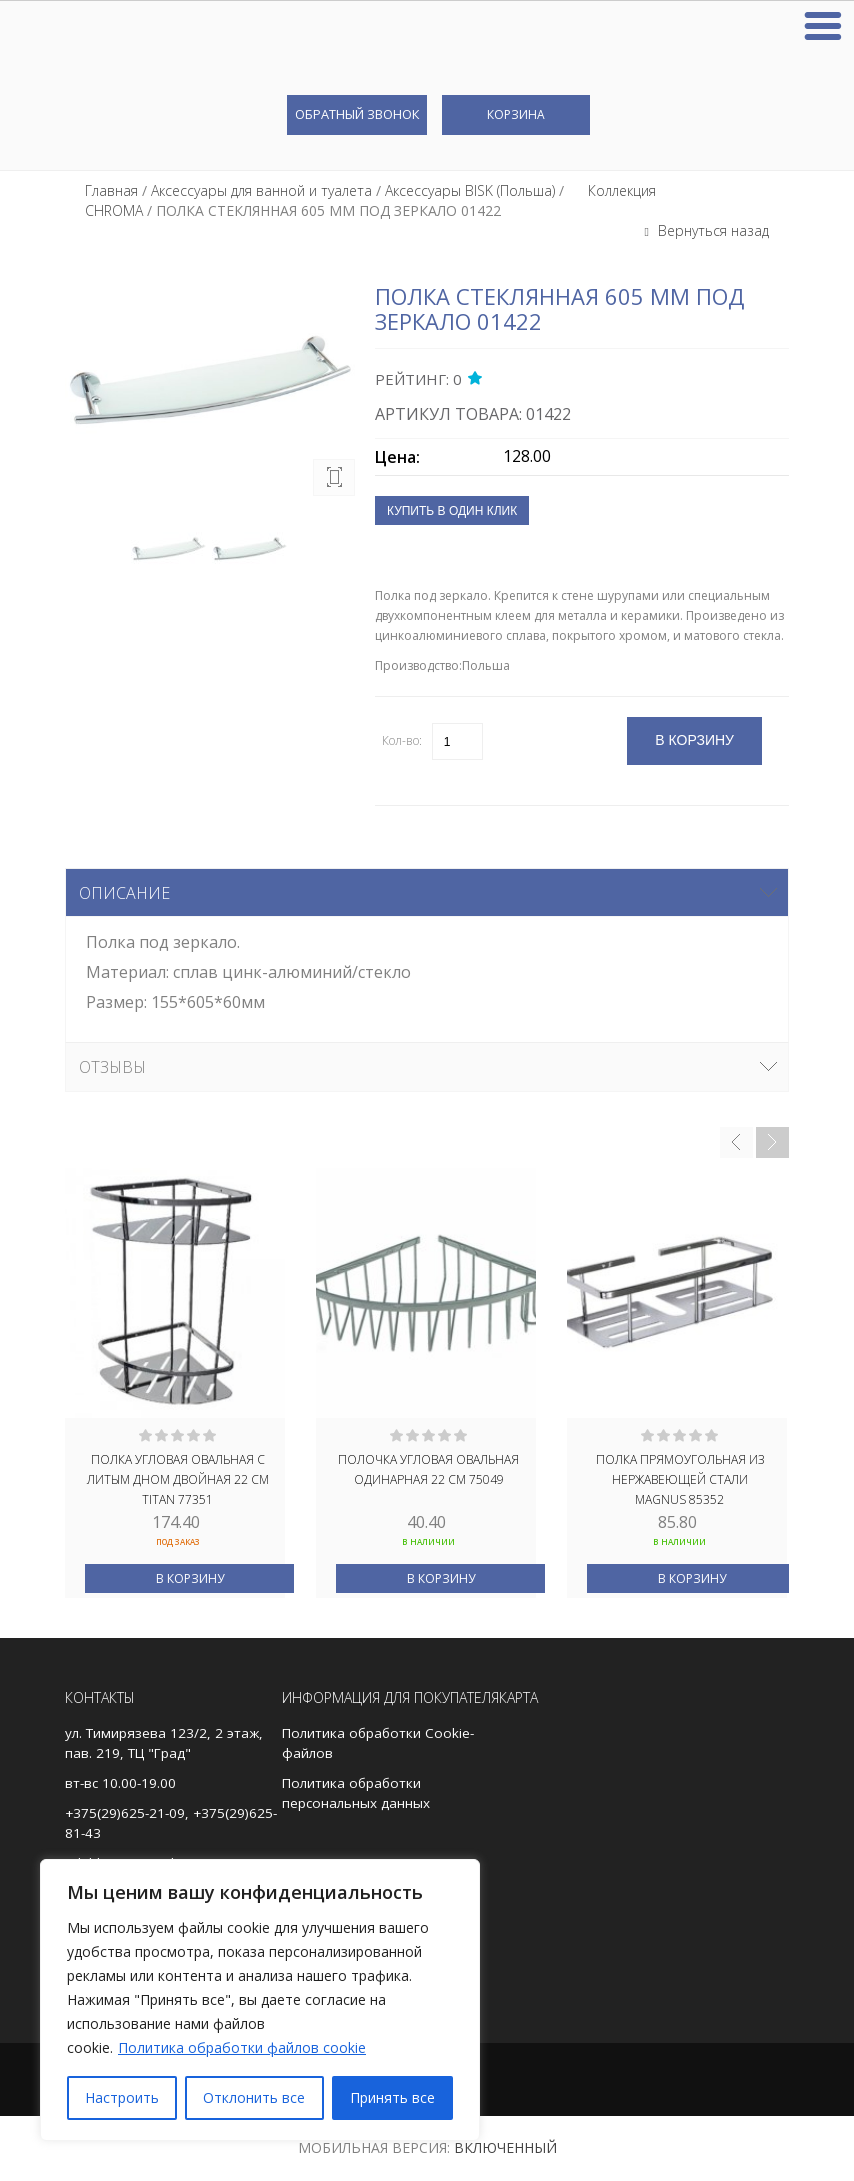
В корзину (190, 1578)
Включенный (505, 2147)
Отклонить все (254, 2097)
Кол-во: (402, 740)
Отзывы (112, 1067)
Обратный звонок (357, 114)
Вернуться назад (711, 230)
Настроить (122, 2097)
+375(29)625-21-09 (125, 1813)
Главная (111, 190)
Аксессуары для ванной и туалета (261, 190)
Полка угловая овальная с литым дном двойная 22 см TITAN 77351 (178, 1478)
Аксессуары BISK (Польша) (470, 190)
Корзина (516, 114)
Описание (124, 893)
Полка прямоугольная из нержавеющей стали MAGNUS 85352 (680, 1478)
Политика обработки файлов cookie (242, 2047)
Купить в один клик (452, 511)
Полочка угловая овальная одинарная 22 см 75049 (428, 1469)
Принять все (392, 2097)
